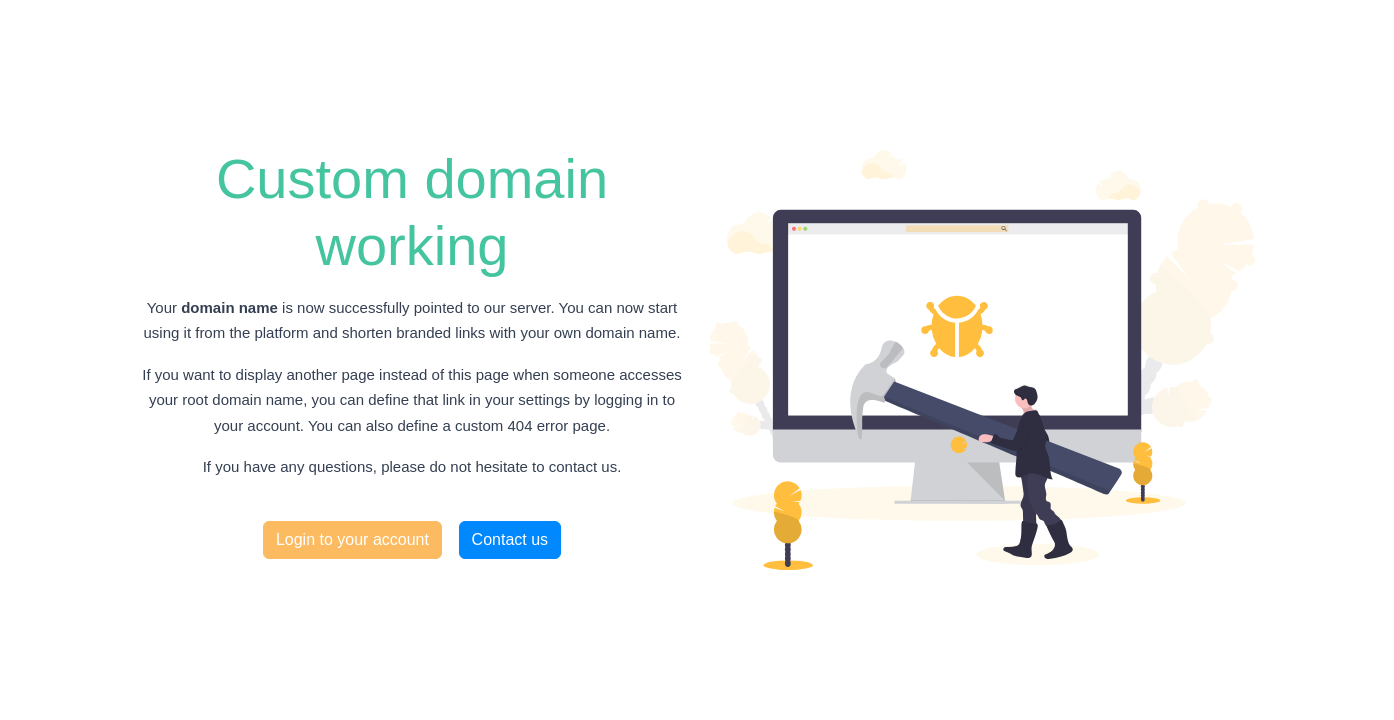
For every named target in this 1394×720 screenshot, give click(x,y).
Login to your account (352, 539)
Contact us (510, 539)
